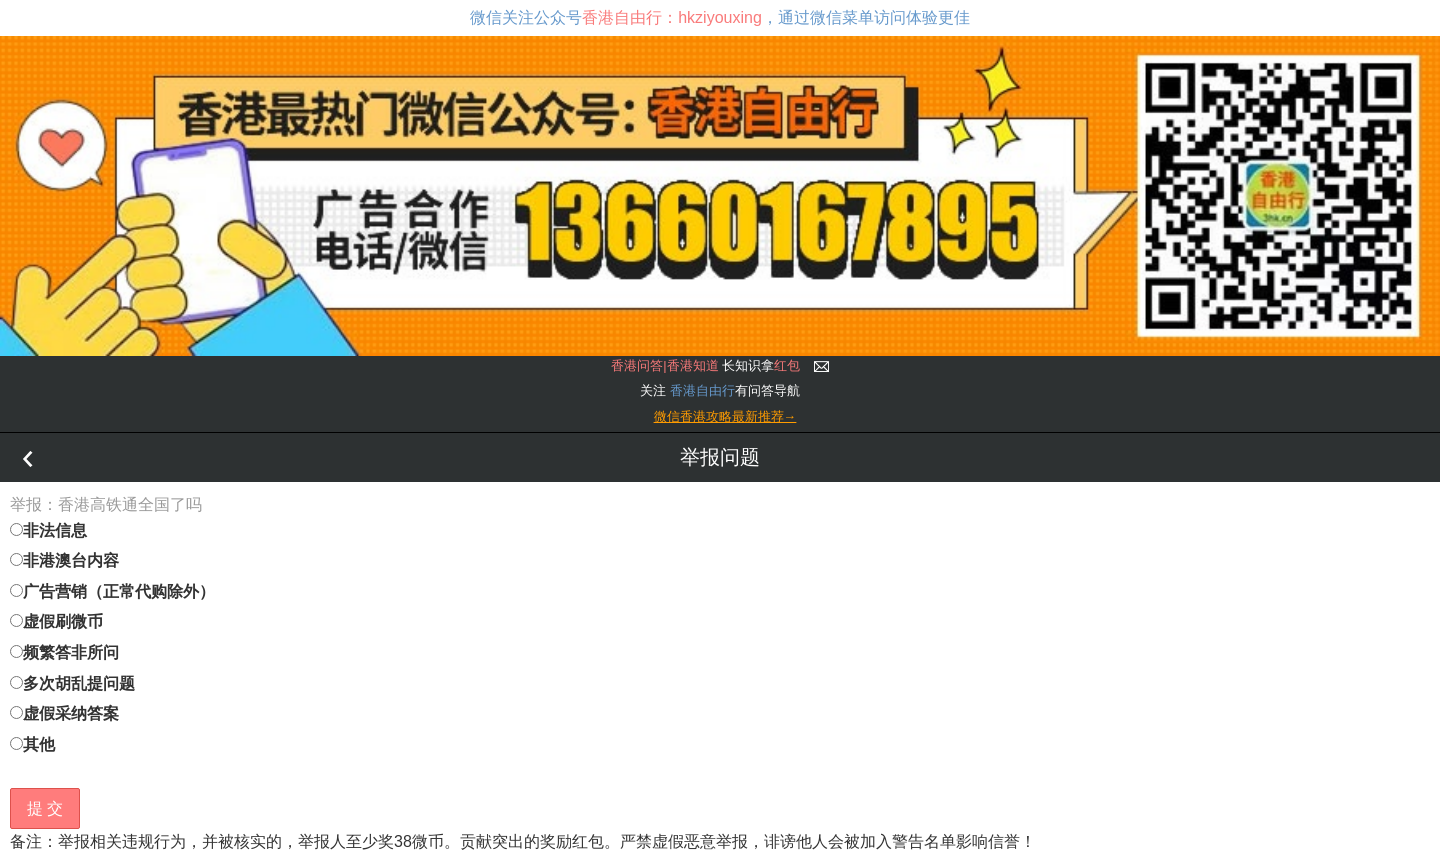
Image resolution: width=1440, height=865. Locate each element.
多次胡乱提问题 (72, 683)
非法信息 (48, 530)
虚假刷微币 (56, 621)
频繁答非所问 (64, 652)
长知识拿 (705, 365)
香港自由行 (702, 390)
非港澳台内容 (64, 560)
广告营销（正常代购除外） (112, 591)
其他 (32, 744)
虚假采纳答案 (64, 713)
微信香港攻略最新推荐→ (725, 416)
